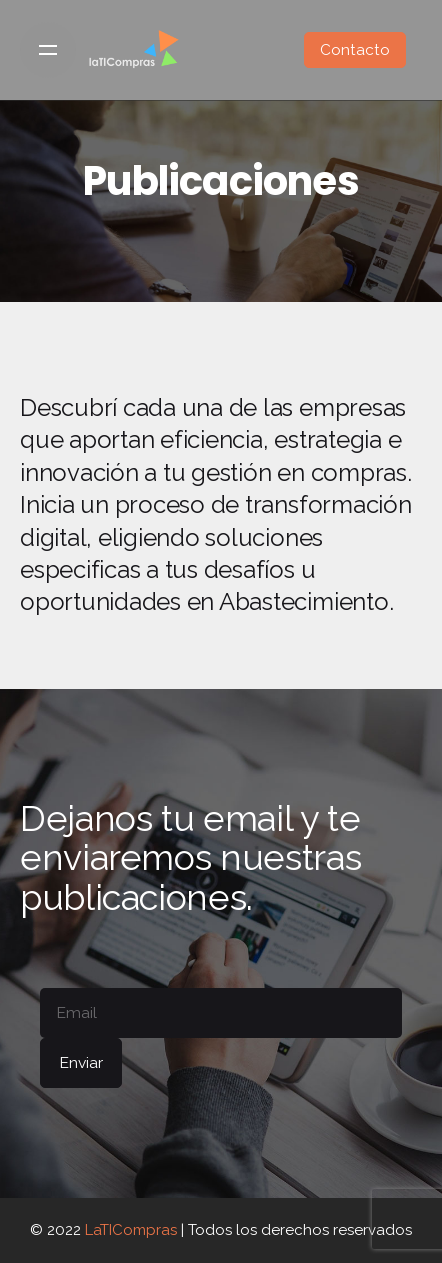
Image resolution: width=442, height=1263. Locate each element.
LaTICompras (131, 1230)
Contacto (355, 50)
